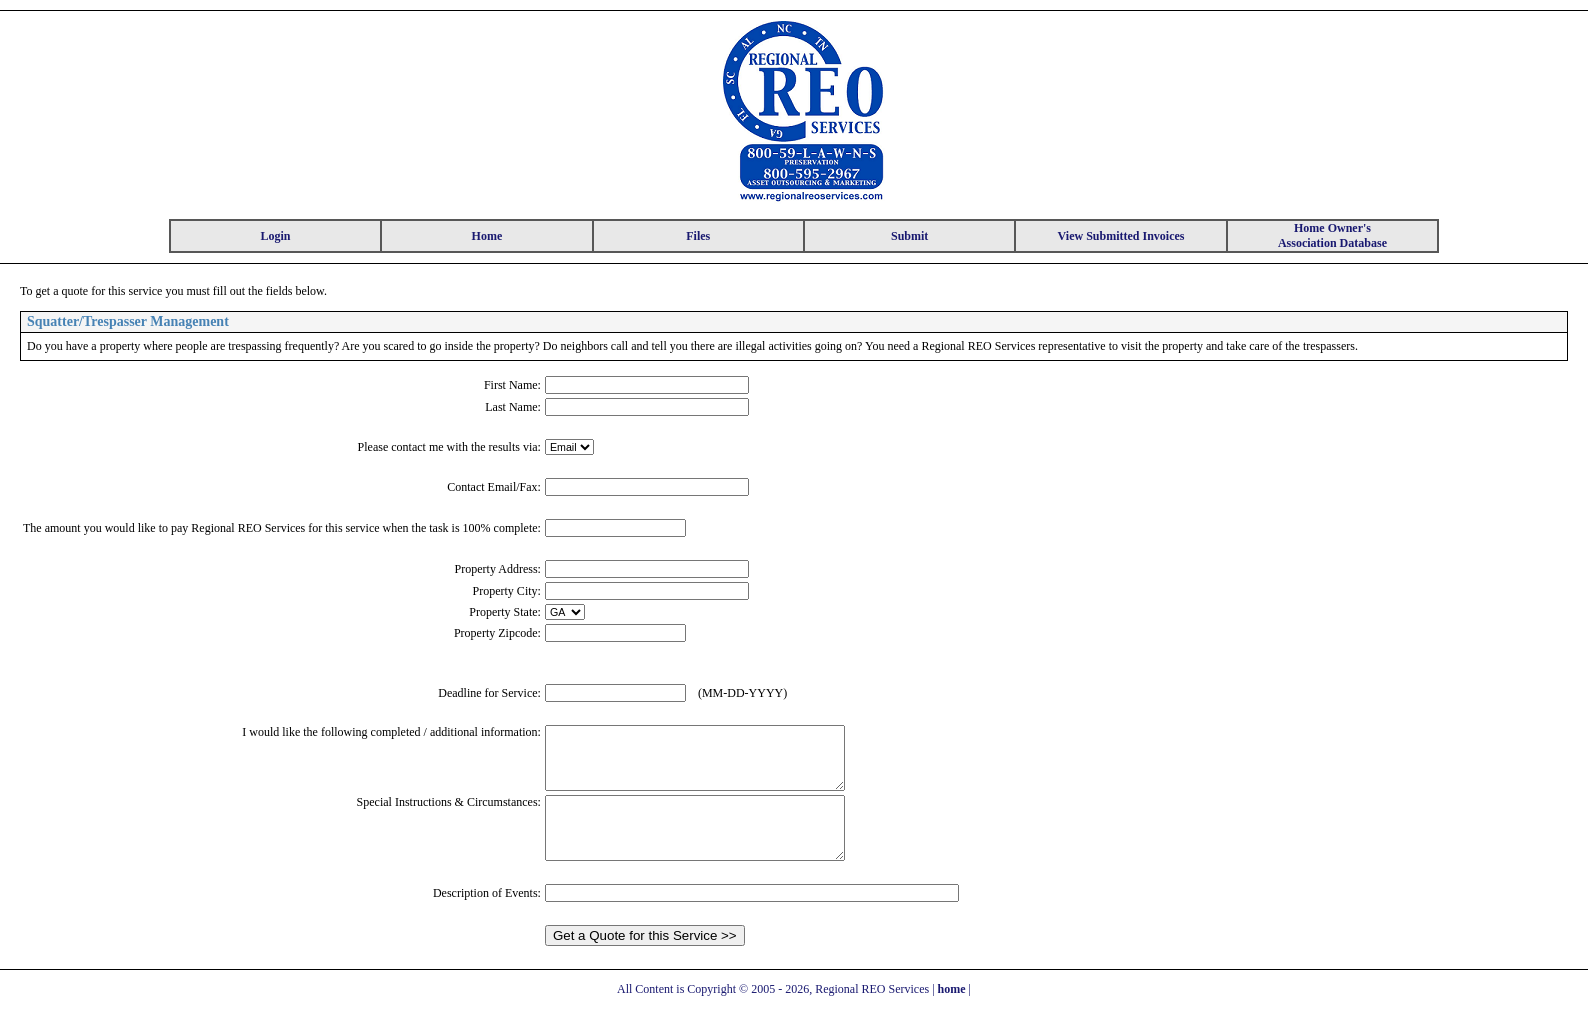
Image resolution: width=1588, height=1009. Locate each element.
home (952, 989)
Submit (909, 236)
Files (698, 236)
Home (487, 236)
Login (275, 236)
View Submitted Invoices (1121, 236)
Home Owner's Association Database (1332, 235)
